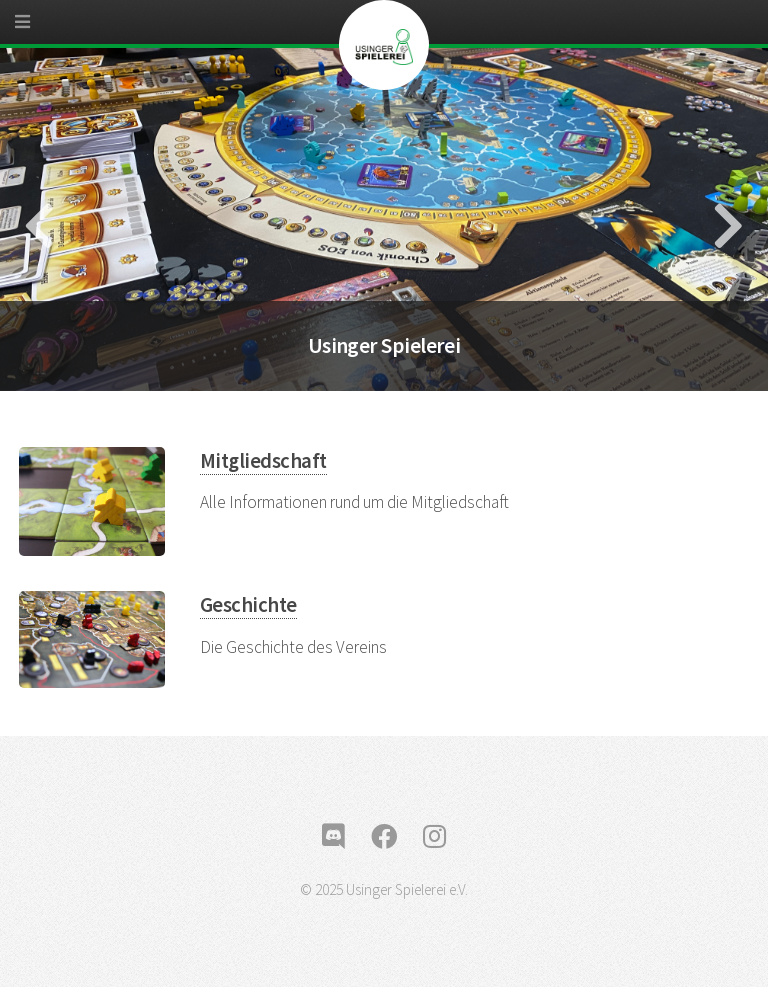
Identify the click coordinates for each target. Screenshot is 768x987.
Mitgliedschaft (263, 461)
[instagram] (434, 836)
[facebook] (384, 836)
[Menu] (40, 30)
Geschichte (248, 605)
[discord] (333, 836)
